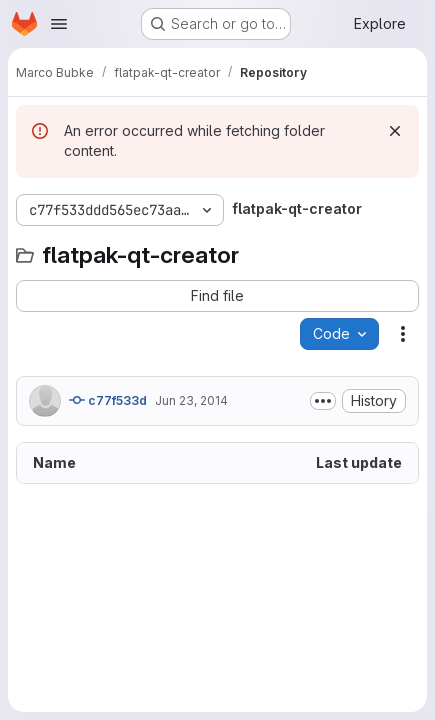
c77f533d (108, 400)
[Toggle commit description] (323, 401)
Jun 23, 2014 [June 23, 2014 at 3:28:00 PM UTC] (191, 400)
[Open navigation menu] (59, 24)
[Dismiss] (395, 131)
